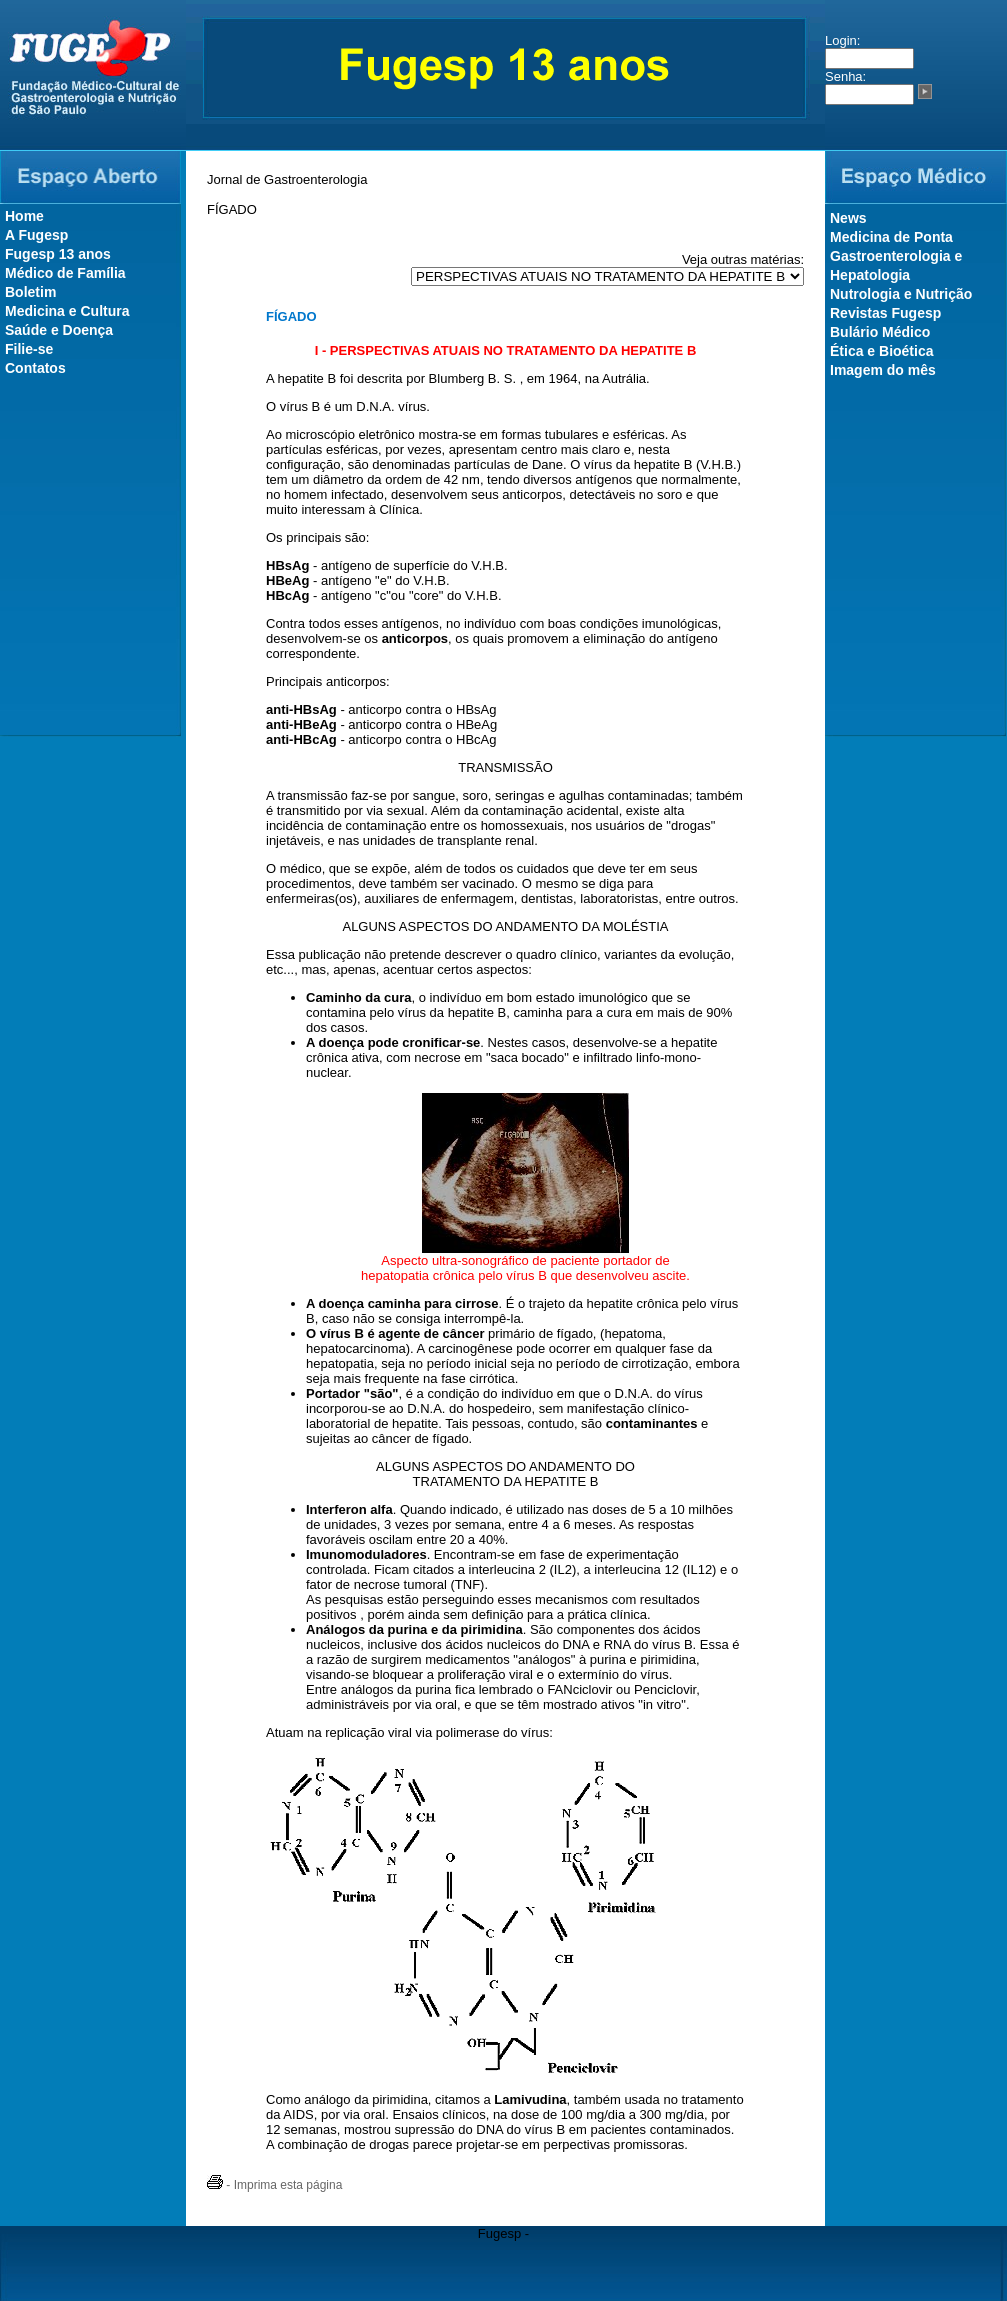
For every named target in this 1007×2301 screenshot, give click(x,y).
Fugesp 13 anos (58, 254)
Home (24, 216)
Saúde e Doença (59, 330)
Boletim (30, 292)
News (848, 218)
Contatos (35, 368)
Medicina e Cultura (67, 311)
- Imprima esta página (274, 2185)
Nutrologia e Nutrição (901, 294)
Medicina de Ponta (891, 237)
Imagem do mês (883, 370)
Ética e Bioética (882, 351)
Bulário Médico (880, 332)
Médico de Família (65, 273)
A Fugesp (36, 235)
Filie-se (29, 349)
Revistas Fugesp (885, 313)
